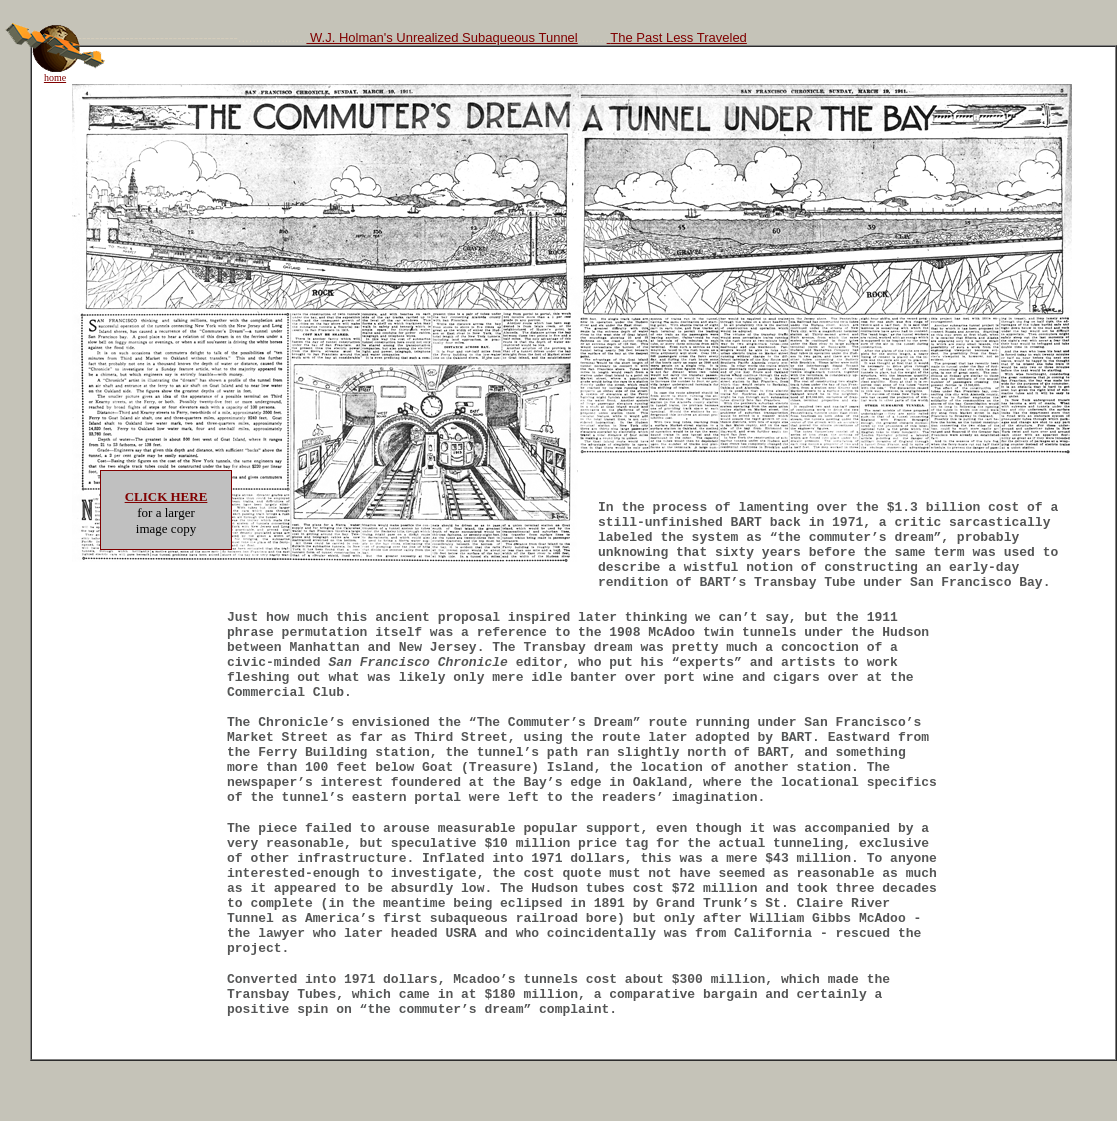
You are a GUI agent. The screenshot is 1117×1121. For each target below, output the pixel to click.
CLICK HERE (166, 496)
